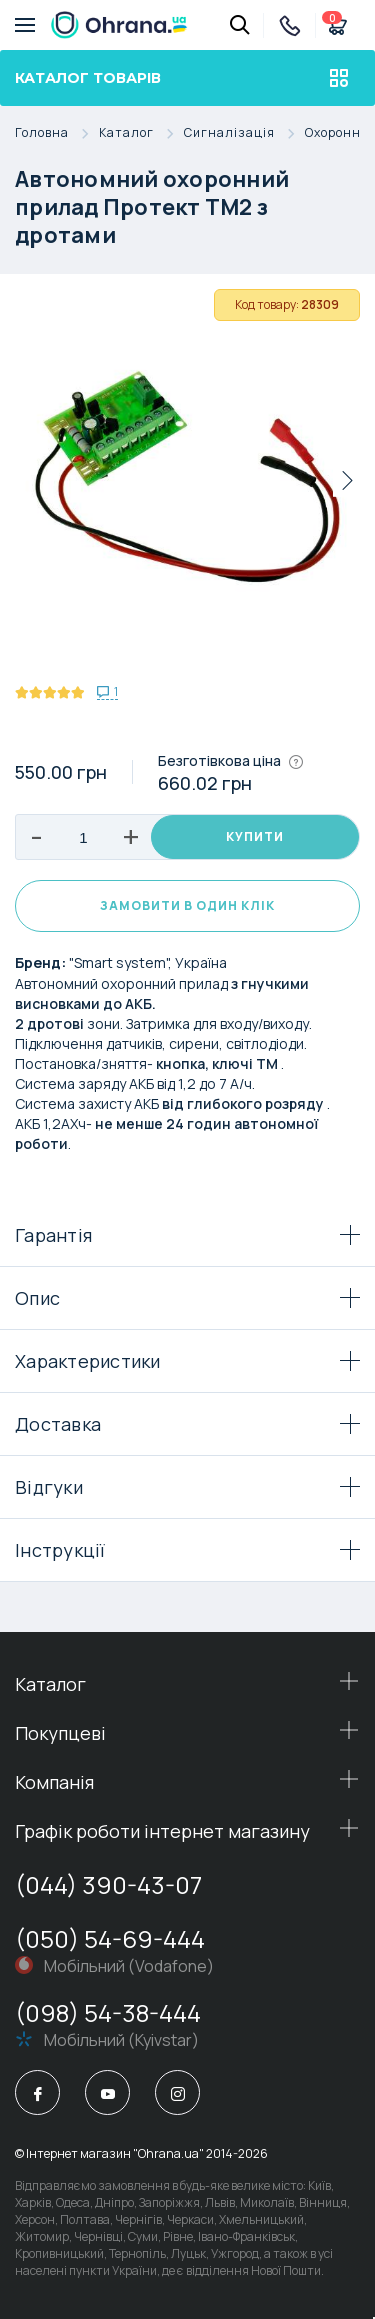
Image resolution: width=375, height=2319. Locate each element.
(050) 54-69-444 (110, 1938)
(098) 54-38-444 (108, 2012)
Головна (57, 133)
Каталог (141, 133)
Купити (255, 836)
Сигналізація (244, 133)
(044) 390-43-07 (108, 1884)
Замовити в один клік (187, 905)
